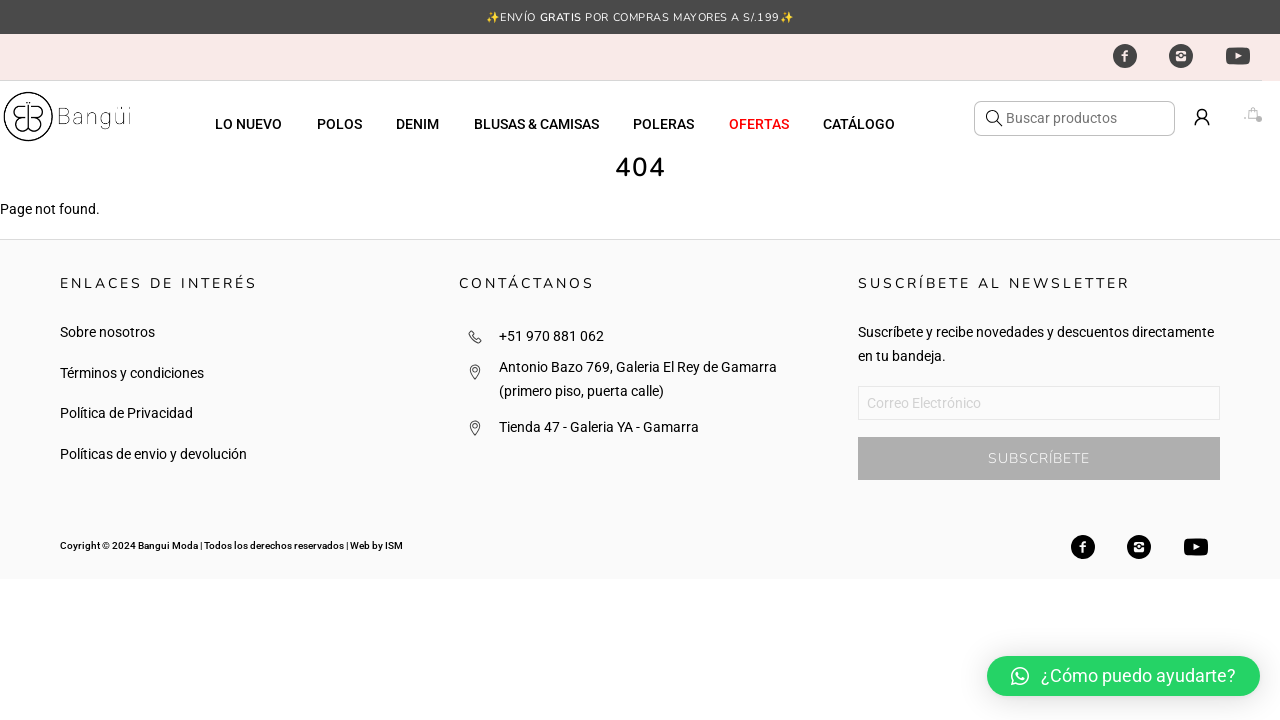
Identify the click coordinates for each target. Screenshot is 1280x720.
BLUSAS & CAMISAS (536, 124)
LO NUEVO (248, 124)
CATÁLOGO (859, 124)
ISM (394, 545)
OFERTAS (759, 124)
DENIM (417, 124)
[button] (1123, 676)
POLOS (339, 124)
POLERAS (663, 124)
